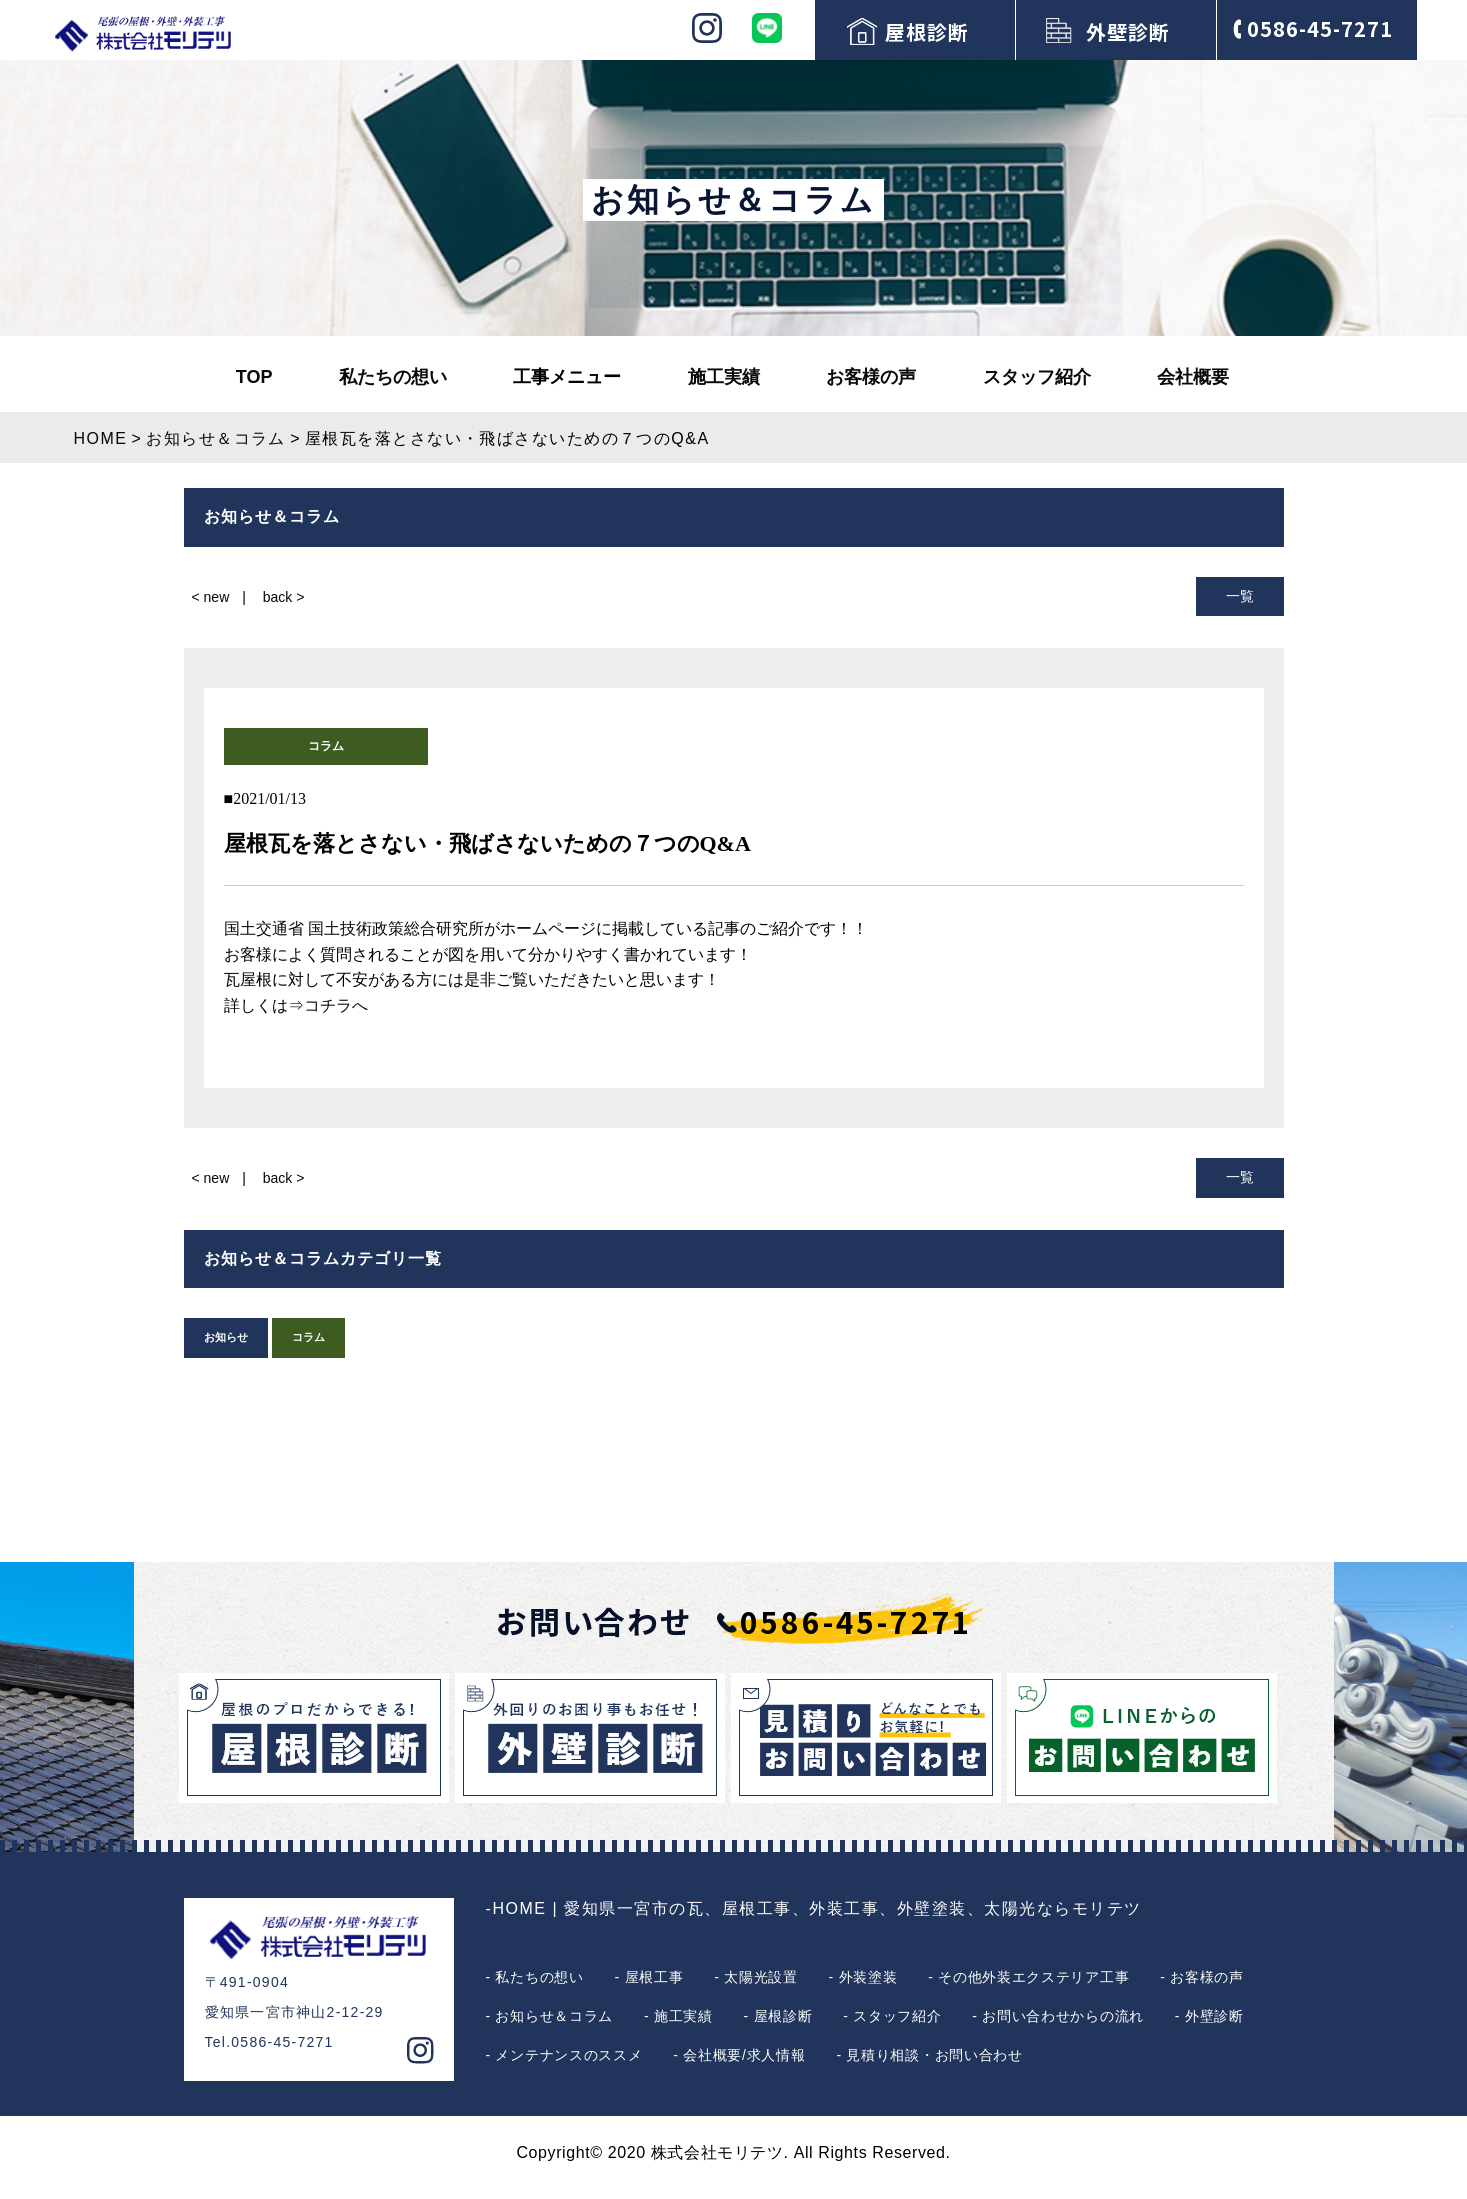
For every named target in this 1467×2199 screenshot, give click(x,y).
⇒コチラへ (328, 1005)
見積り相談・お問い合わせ (934, 2055)
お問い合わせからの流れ (1063, 2016)
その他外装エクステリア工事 (1033, 1977)
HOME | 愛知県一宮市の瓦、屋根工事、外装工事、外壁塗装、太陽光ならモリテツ (817, 1908)
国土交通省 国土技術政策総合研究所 (354, 928)
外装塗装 (868, 1977)
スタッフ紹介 (1037, 377)
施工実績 (724, 377)
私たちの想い (393, 377)
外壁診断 (1128, 31)
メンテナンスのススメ (568, 2055)
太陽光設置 (761, 1977)
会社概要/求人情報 (744, 2055)
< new (211, 597)
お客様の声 (871, 377)
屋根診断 (927, 31)
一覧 (1240, 596)
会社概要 (1193, 377)
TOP (254, 377)
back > (284, 597)
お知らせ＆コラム (554, 2016)
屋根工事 (654, 1977)
